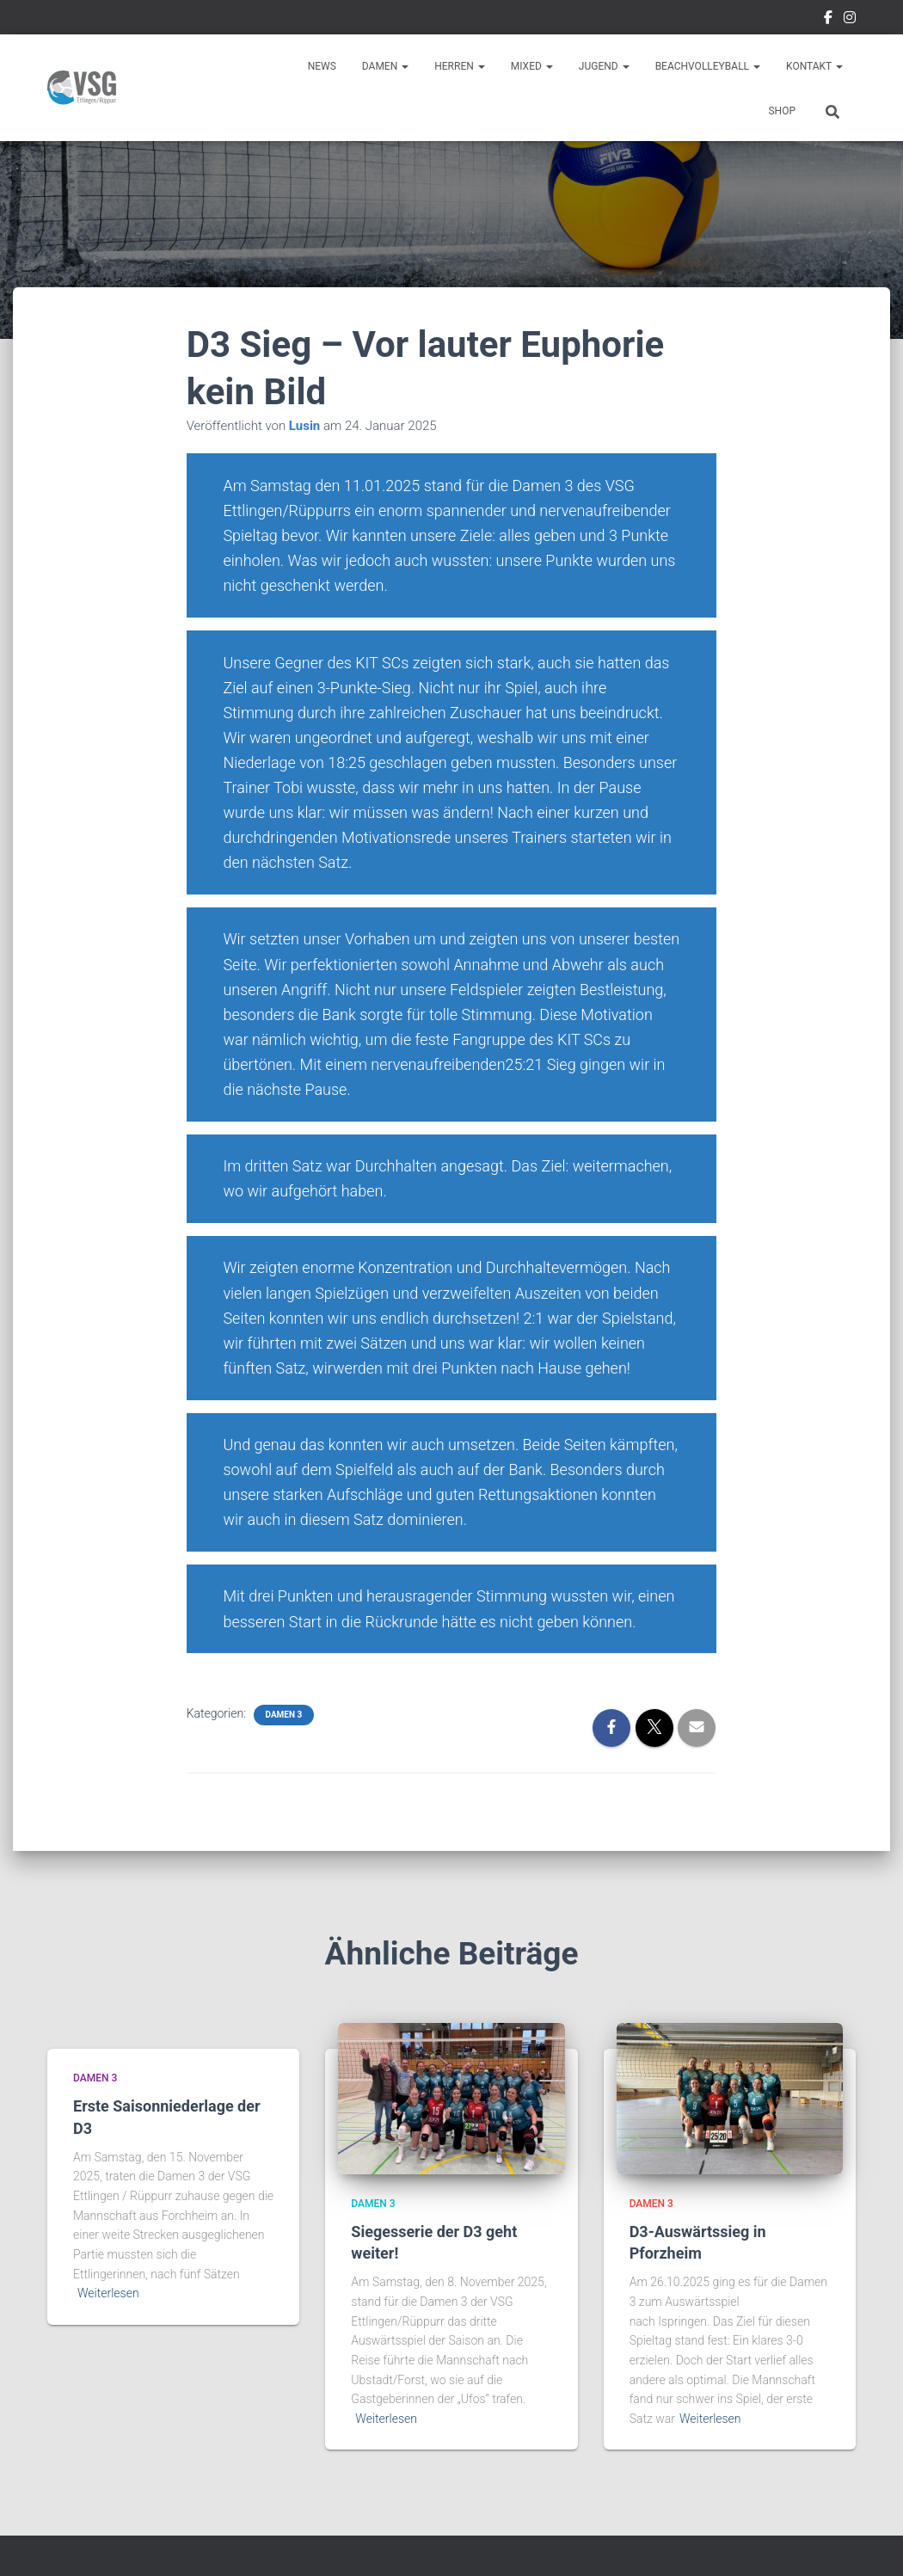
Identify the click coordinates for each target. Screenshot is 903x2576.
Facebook (828, 20)
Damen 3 (284, 1714)
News (322, 66)
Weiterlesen (108, 2293)
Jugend (604, 66)
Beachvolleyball (707, 66)
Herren (459, 66)
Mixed (532, 66)
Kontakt (814, 66)
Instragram (850, 20)
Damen (385, 66)
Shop (782, 111)
